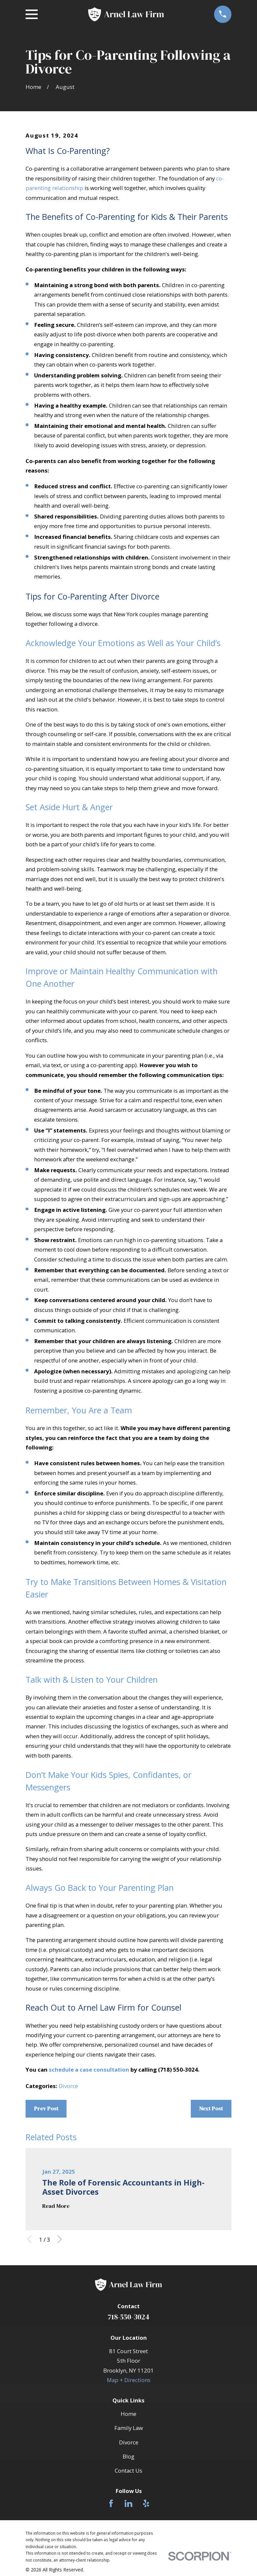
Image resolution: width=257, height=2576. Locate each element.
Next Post (211, 2108)
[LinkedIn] (128, 2503)
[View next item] (60, 2239)
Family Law (128, 2428)
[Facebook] (111, 2503)
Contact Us (128, 2470)
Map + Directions (128, 2380)
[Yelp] (146, 2503)
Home (128, 2414)
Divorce (68, 2086)
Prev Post (46, 2108)
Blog (128, 2456)
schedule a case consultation (89, 2069)
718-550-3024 (128, 2317)
